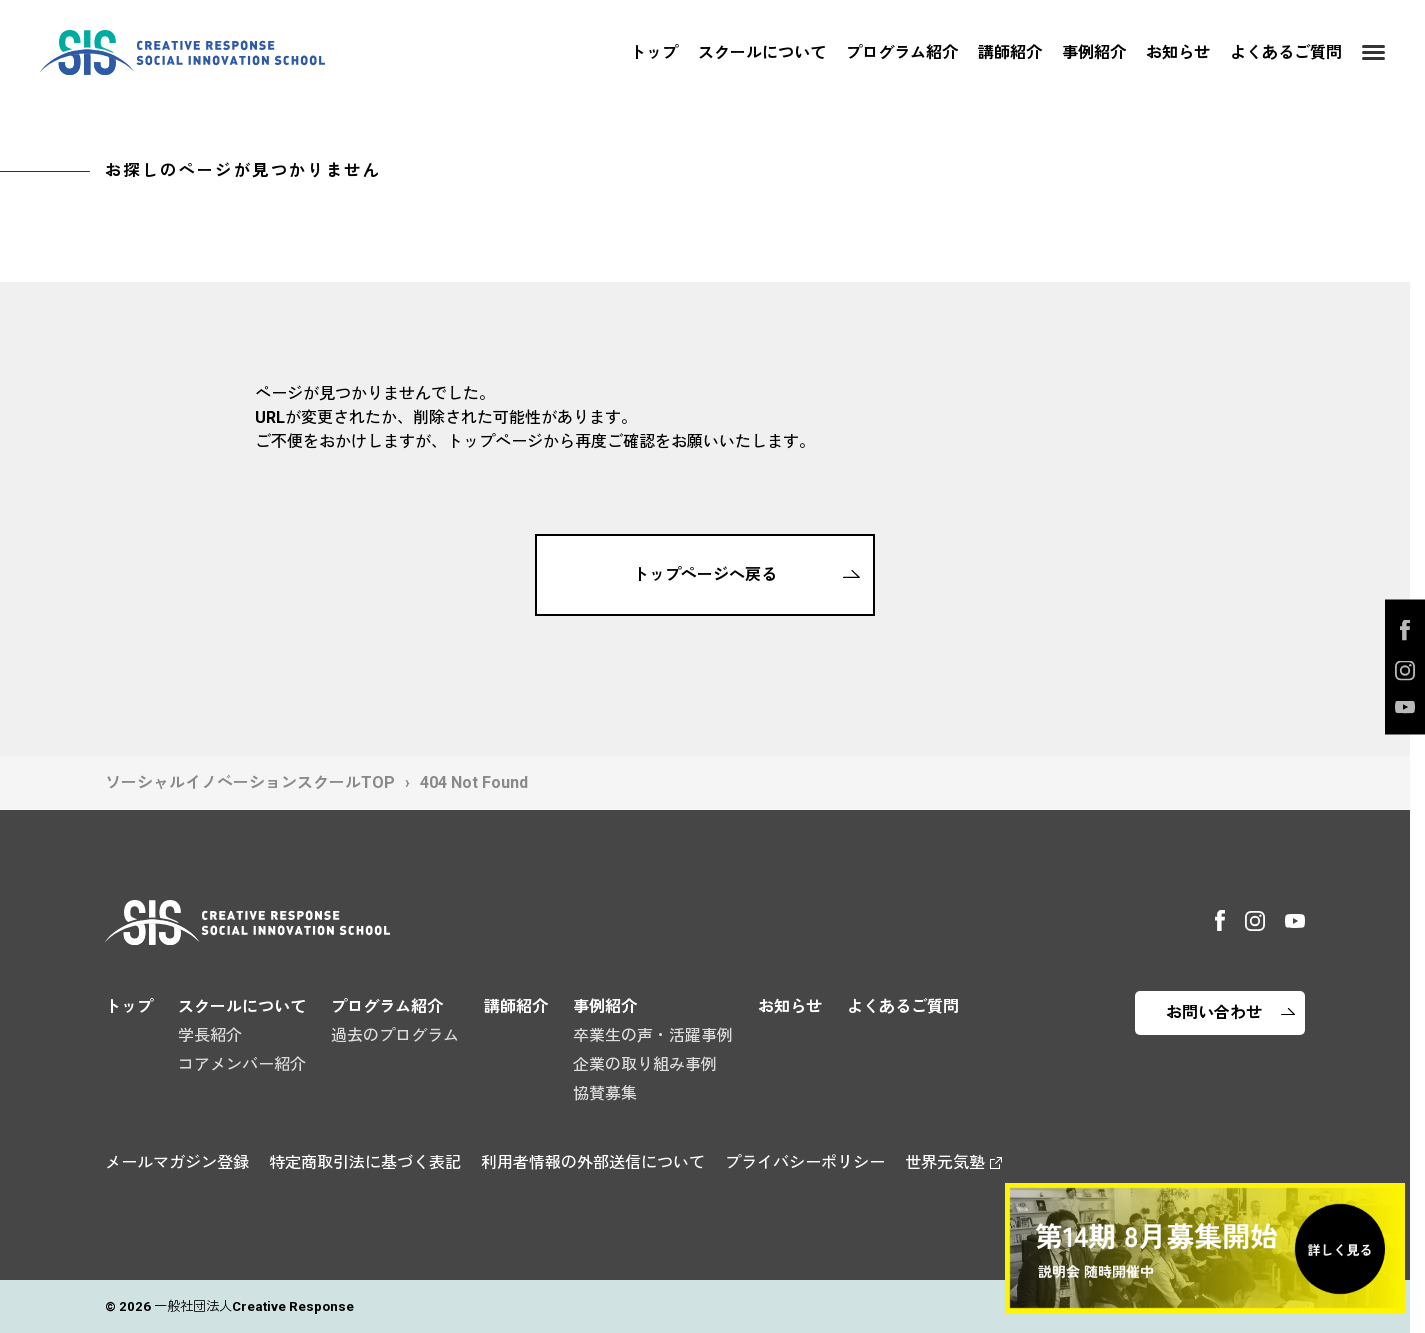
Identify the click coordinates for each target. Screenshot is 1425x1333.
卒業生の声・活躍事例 (653, 1035)
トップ (654, 52)
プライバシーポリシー (805, 1162)
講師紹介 (1010, 52)
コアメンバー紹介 (242, 1064)
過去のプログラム (395, 1035)
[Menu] (1373, 52)
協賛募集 (605, 1093)
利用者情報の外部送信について (593, 1162)
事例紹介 (1094, 52)
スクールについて (762, 52)
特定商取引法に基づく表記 (365, 1162)
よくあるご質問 (1286, 52)
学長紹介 (210, 1035)
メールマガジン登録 (177, 1162)
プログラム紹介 (902, 52)
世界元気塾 (945, 1162)
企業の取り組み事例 (645, 1064)
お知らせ (1178, 52)
